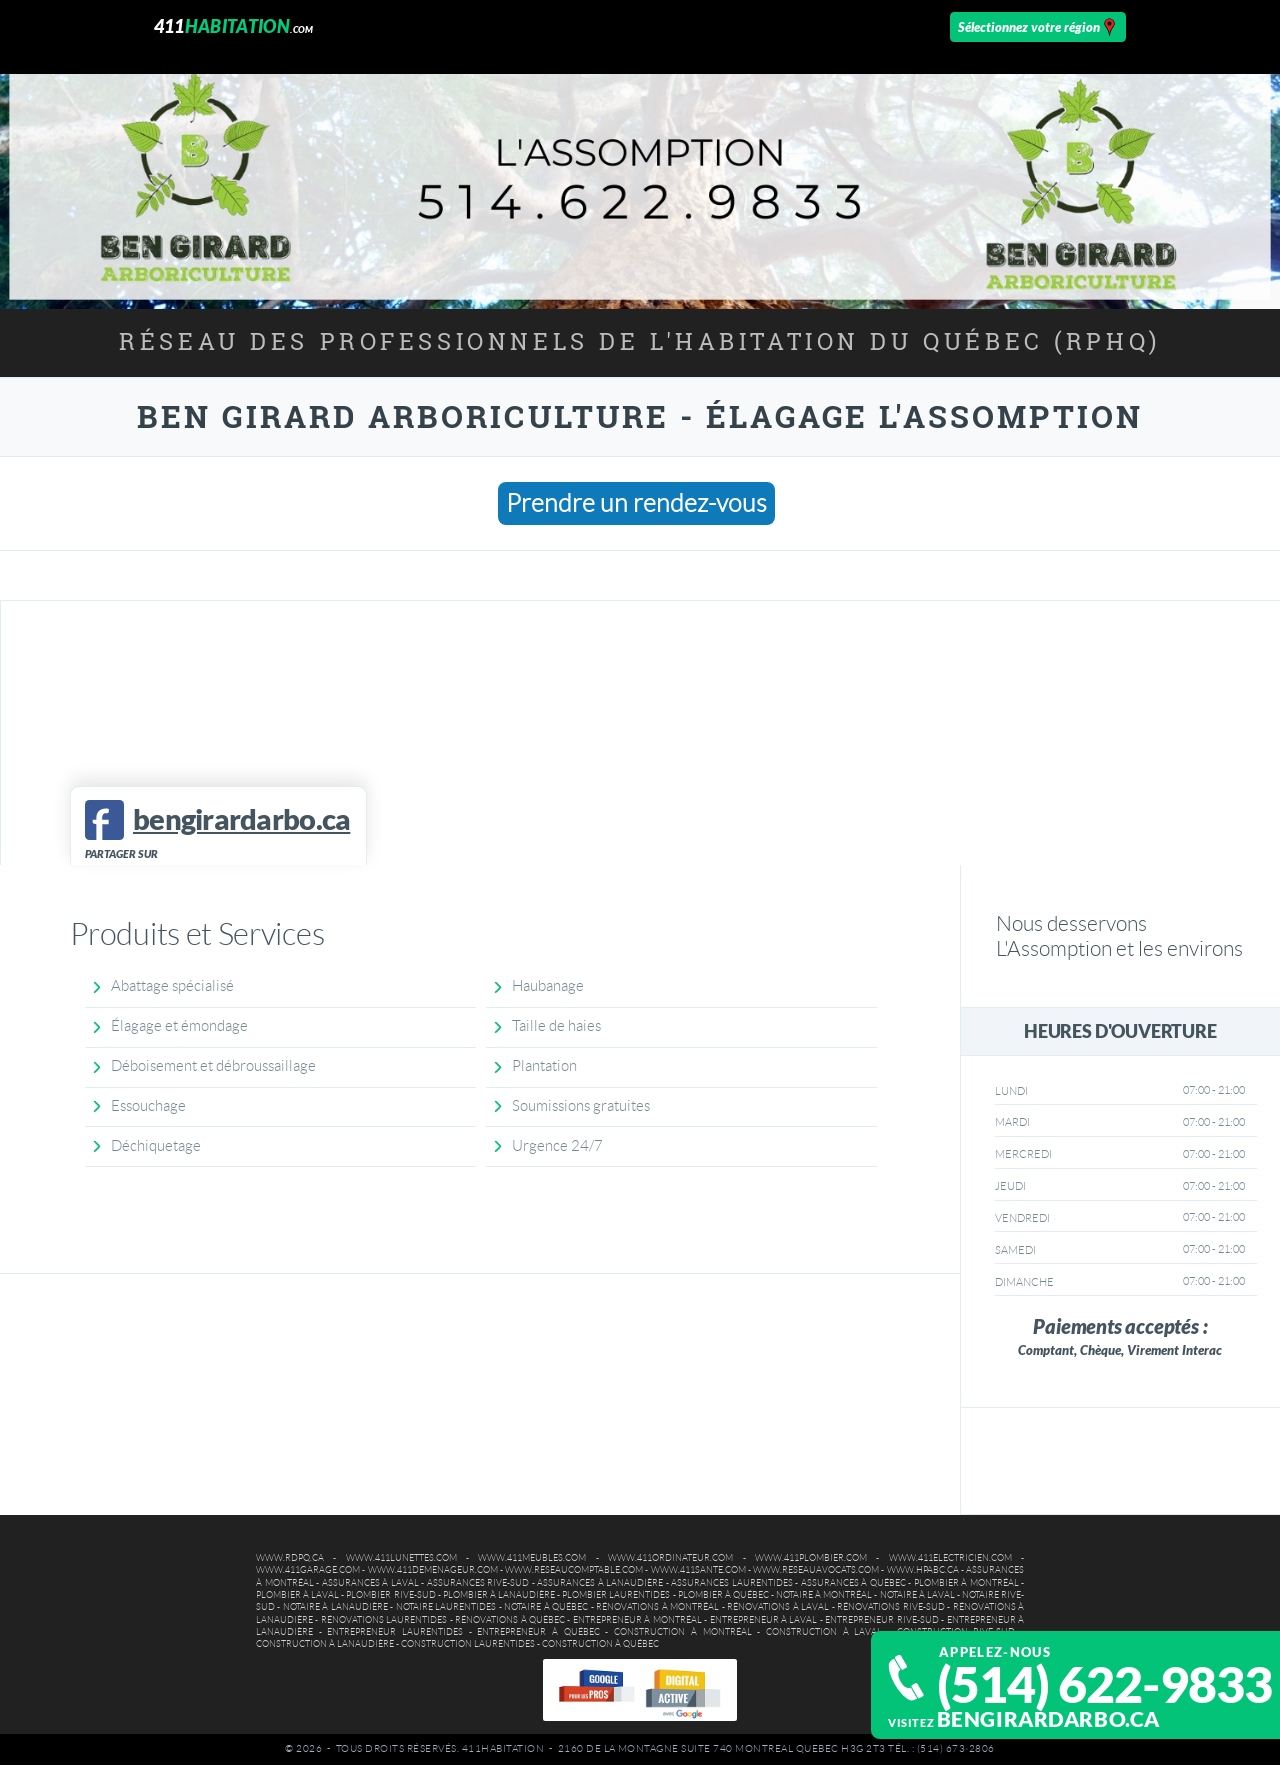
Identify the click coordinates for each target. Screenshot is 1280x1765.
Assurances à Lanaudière (600, 1583)
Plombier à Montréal (966, 1583)
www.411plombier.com (811, 1558)
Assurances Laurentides (732, 1583)
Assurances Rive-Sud (478, 1583)
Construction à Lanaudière (325, 1644)
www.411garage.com (308, 1570)
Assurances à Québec (853, 1583)
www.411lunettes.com (401, 1558)
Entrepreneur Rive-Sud (881, 1620)
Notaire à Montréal (824, 1595)
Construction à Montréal (682, 1632)
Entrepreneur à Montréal (637, 1620)
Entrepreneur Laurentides (395, 1632)
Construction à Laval (824, 1632)
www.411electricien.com (950, 1558)
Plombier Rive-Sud (390, 1595)
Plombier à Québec (723, 1595)
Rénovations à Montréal (657, 1607)
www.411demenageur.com (433, 1570)
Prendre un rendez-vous (636, 503)
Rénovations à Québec (510, 1620)
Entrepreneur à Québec (538, 1632)
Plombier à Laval (297, 1595)
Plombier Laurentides (616, 1595)
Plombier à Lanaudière (499, 1595)
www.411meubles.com (532, 1558)
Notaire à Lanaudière (335, 1607)
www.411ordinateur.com (670, 1558)
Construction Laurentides (468, 1644)
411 (234, 26)
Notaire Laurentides (446, 1607)
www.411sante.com (698, 1570)
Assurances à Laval (370, 1583)
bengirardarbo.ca (1048, 1719)
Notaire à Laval (917, 1595)
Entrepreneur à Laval (764, 1620)
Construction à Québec (600, 1644)
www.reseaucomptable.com (574, 1570)
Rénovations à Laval (778, 1607)
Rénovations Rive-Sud (890, 1607)
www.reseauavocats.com (816, 1570)
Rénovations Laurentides (384, 1620)
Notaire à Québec (546, 1607)
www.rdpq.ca (290, 1558)
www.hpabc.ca (923, 1570)
